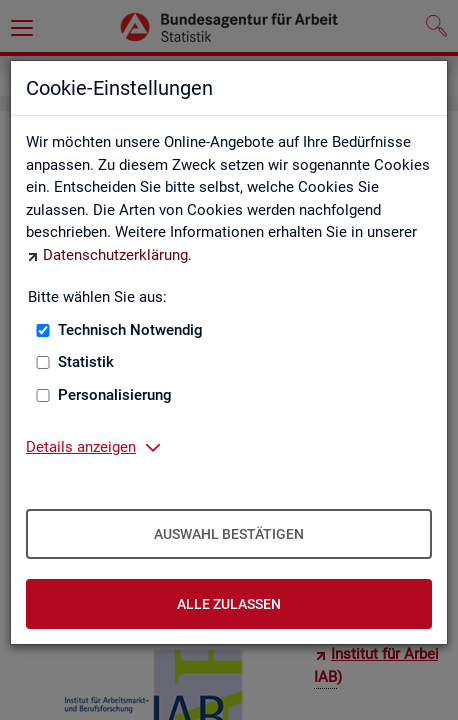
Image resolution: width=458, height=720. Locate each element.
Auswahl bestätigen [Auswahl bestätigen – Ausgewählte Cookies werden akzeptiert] (229, 534)
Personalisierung (115, 395)
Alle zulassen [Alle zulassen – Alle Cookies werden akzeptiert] (229, 604)
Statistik (86, 362)
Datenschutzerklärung (115, 255)
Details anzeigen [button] (81, 447)
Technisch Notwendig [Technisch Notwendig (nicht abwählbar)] (130, 330)
